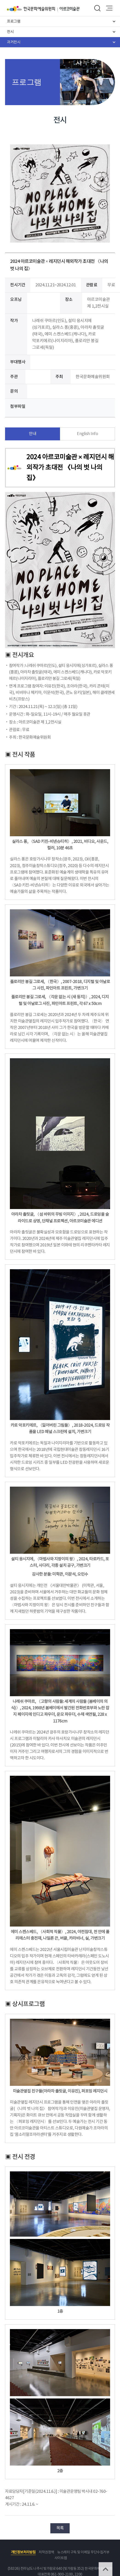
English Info (87, 434)
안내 (32, 434)
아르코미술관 (70, 8)
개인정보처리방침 (23, 2552)
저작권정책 (46, 2552)
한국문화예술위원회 (33, 8)
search (97, 8)
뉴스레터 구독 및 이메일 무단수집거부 (83, 2552)
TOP (105, 2569)
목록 (60, 2528)
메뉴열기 (109, 8)
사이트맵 (60, 2558)
